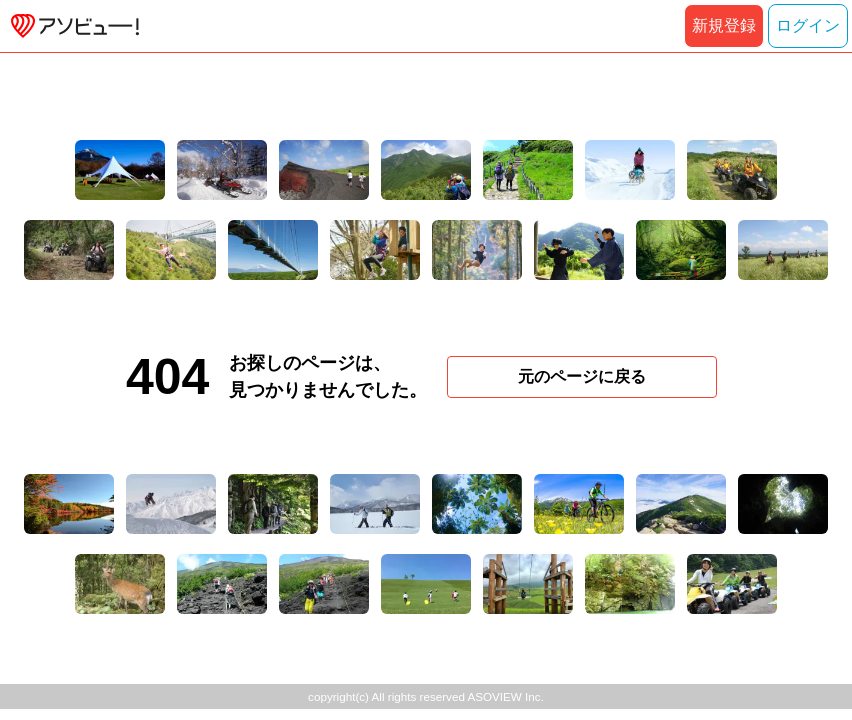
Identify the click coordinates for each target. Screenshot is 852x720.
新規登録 (724, 25)
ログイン (808, 25)
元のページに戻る (582, 376)
